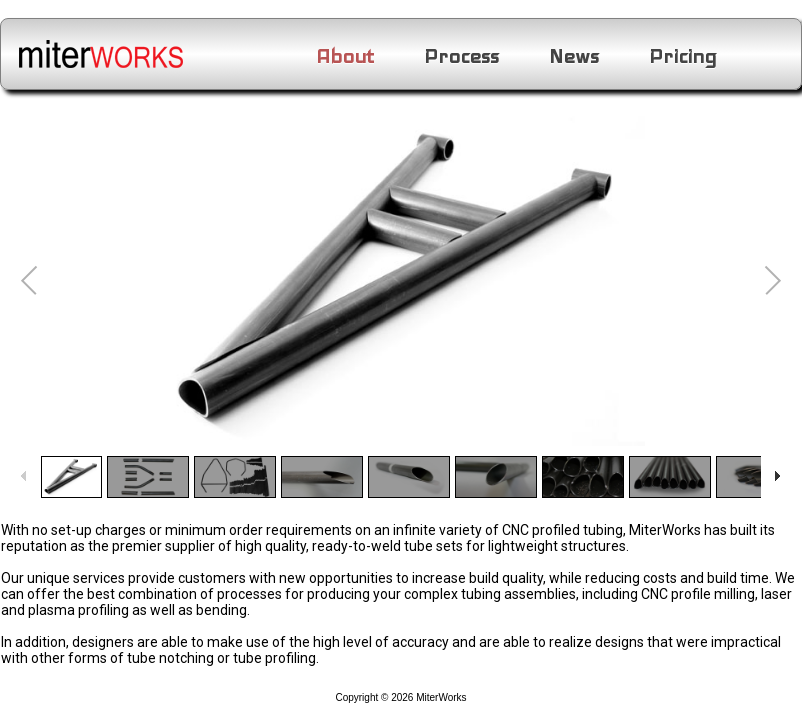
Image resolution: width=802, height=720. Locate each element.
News (574, 56)
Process (461, 56)
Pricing (683, 56)
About (345, 56)
